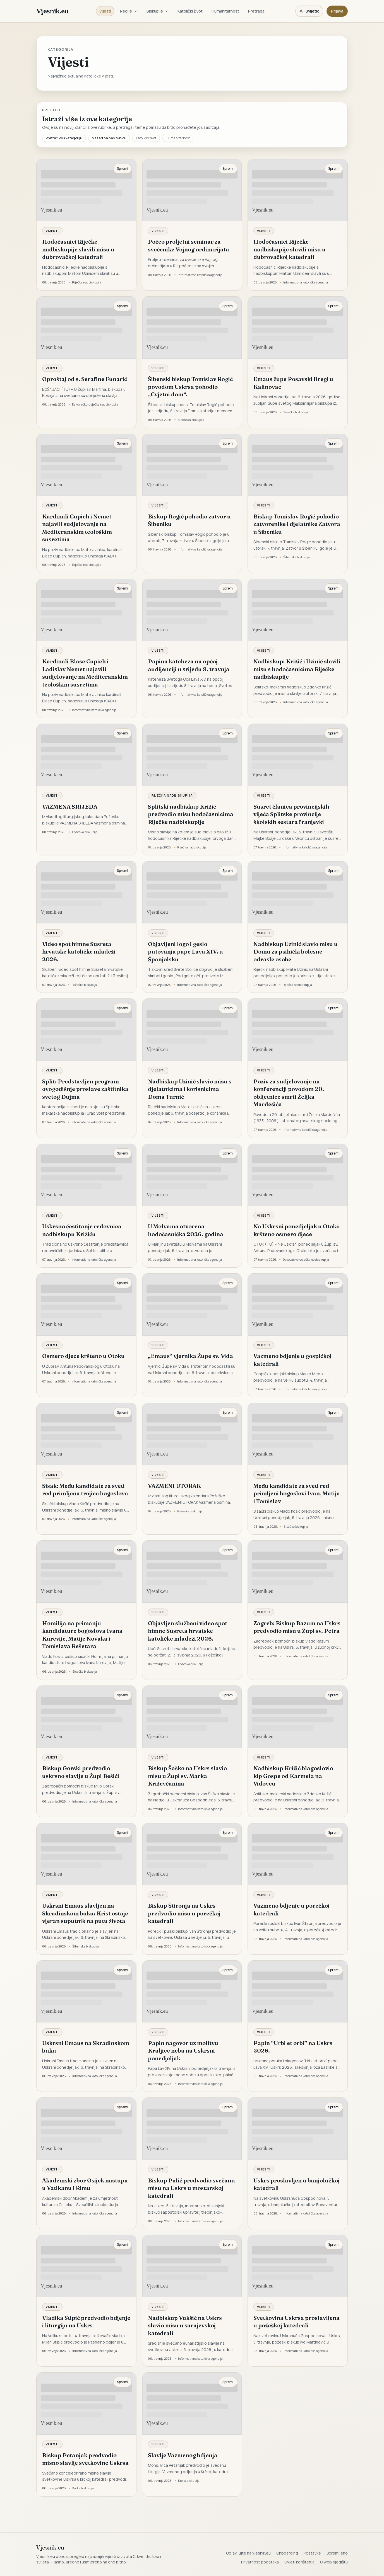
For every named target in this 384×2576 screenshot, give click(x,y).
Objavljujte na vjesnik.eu (248, 2553)
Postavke (312, 2553)
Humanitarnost (225, 11)
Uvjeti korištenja (299, 2562)
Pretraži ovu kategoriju (64, 138)
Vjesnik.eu (52, 11)
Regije (129, 11)
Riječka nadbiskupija (172, 795)
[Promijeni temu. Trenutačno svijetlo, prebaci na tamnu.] (309, 11)
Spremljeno (337, 2553)
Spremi (122, 168)
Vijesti (105, 11)
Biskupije (158, 11)
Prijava (337, 11)
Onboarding (287, 2553)
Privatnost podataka (260, 2562)
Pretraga (256, 11)
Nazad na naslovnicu (109, 138)
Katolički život (190, 11)
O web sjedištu (334, 2562)
